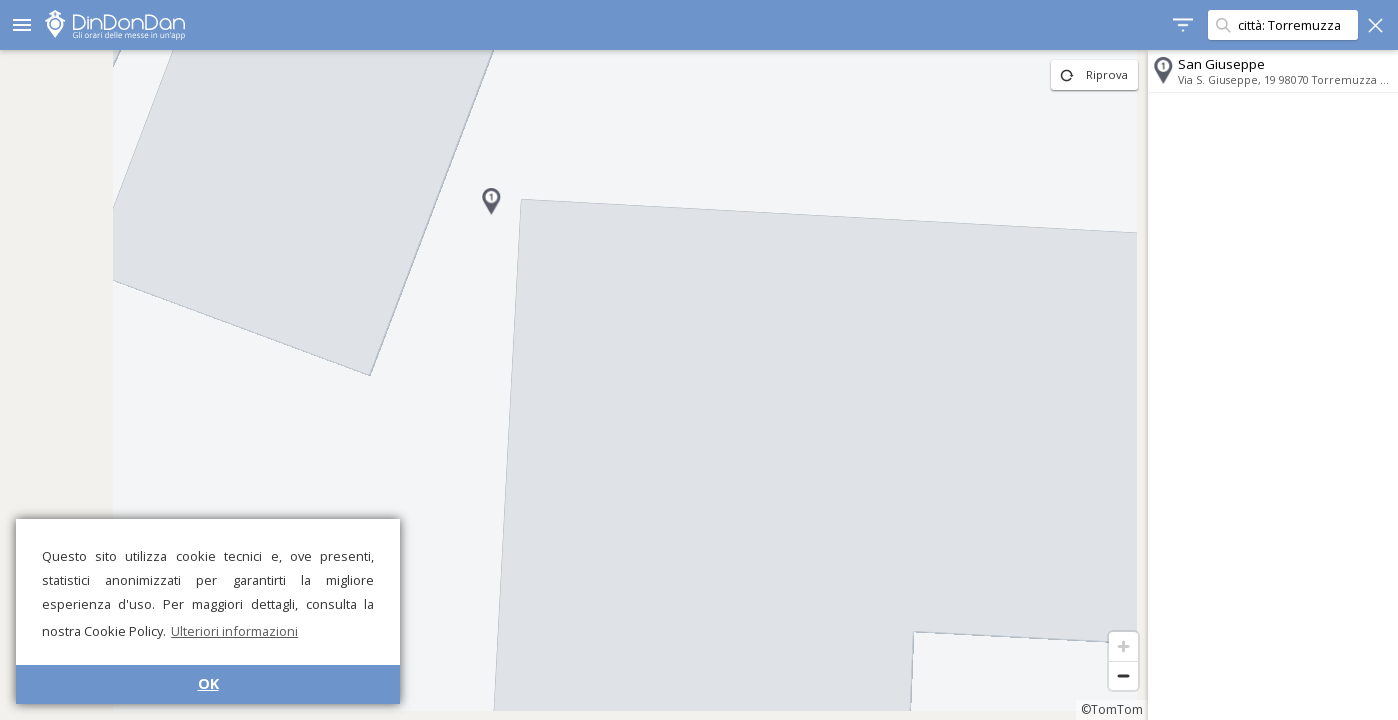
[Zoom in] (1123, 646)
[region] (574, 385)
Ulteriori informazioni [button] (234, 631)
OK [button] (208, 683)
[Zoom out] (1123, 675)
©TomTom (1112, 709)
